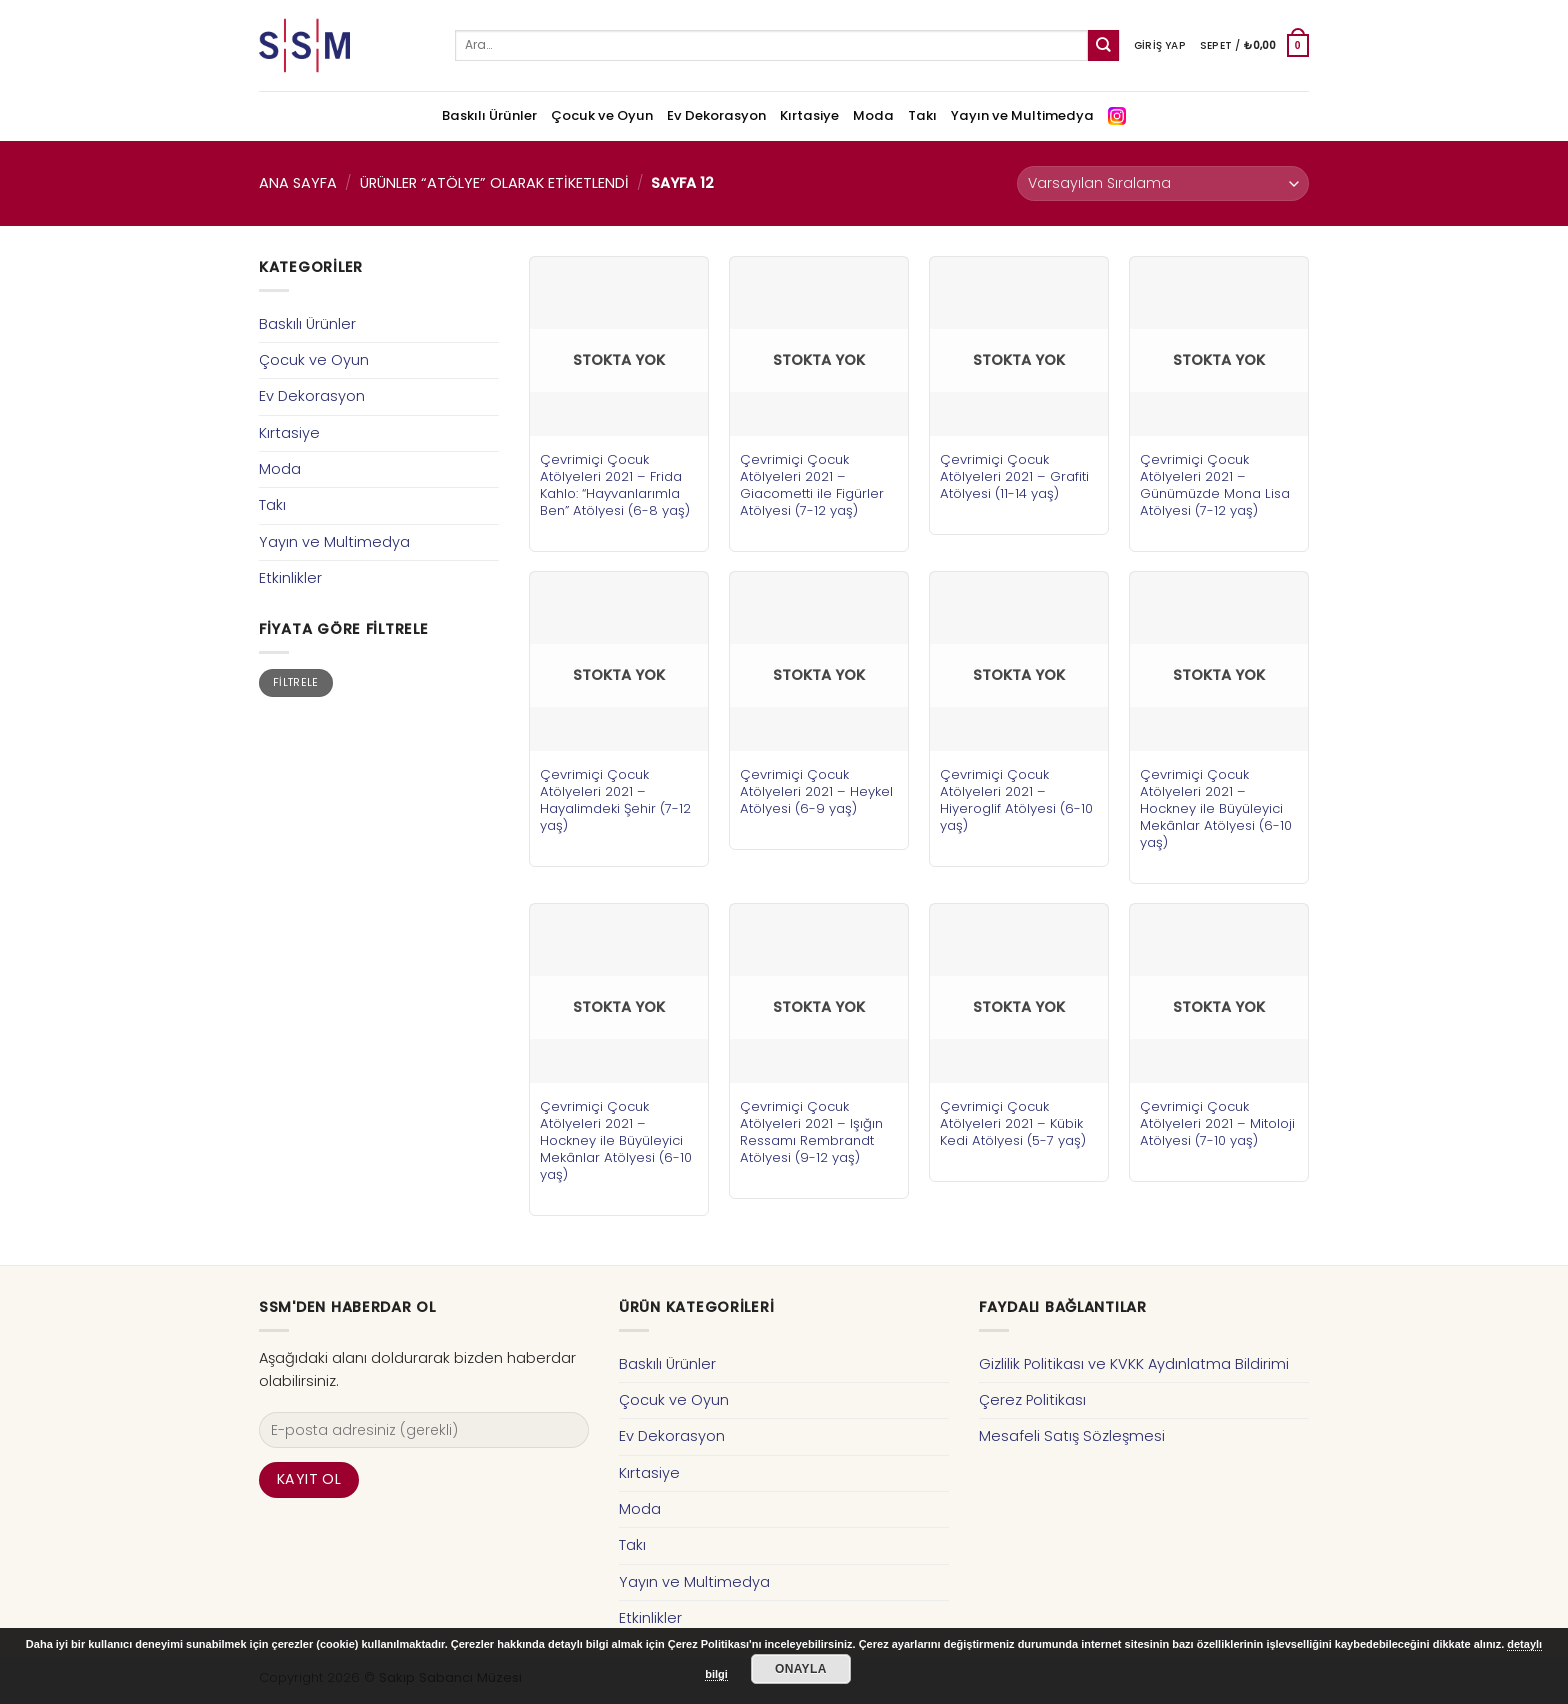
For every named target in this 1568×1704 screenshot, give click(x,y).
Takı (922, 115)
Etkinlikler (290, 578)
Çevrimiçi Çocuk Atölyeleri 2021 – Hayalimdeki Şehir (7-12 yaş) (615, 800)
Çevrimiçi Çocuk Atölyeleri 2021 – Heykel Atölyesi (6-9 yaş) (816, 791)
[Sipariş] (1163, 183)
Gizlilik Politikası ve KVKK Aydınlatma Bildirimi (1134, 1364)
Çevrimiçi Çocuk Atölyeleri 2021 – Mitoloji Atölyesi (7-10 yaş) (1217, 1123)
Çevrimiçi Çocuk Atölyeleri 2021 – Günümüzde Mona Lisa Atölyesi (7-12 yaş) (1215, 485)
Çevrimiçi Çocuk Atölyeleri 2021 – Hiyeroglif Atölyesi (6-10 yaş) (1016, 800)
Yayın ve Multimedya (1022, 115)
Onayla (801, 1669)
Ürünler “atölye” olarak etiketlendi (494, 183)
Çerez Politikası (1032, 1400)
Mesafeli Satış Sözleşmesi (1072, 1436)
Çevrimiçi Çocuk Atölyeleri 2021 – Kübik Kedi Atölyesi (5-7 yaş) (1013, 1123)
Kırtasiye (809, 115)
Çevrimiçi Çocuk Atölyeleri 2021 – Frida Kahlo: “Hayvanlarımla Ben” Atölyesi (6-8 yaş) (615, 485)
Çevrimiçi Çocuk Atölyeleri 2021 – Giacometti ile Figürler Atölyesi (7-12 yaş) (812, 485)
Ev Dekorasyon (716, 115)
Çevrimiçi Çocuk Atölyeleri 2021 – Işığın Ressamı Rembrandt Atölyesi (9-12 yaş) (811, 1132)
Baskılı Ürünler (489, 115)
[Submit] (1103, 45)
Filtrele (296, 682)
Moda (873, 115)
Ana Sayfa (298, 183)
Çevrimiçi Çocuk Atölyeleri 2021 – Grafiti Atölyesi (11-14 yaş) (1014, 476)
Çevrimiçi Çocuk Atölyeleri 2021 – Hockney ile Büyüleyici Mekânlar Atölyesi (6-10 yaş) (1216, 808)
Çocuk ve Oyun (602, 115)
